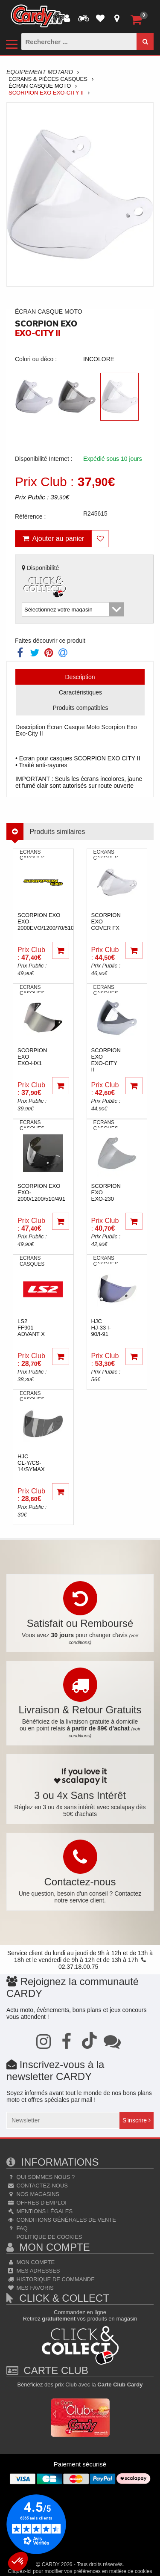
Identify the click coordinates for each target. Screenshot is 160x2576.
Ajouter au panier (53, 538)
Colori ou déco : (36, 359)
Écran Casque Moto (40, 86)
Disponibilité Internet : (44, 458)
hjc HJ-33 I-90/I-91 (101, 1327)
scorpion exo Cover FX (106, 921)
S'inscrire (136, 2120)
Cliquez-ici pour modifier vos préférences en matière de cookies (80, 2571)
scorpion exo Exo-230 (106, 1192)
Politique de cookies (48, 2237)
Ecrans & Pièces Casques (48, 79)
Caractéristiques (80, 692)
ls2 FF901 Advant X (31, 1327)
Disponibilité (45, 582)
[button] (18, 2561)
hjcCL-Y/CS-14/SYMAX (31, 1462)
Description (80, 677)
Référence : (30, 516)
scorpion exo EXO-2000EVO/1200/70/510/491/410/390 (61, 921)
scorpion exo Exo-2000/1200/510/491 (41, 1192)
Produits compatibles (80, 707)
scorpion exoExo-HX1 (32, 1056)
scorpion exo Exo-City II (106, 1060)
